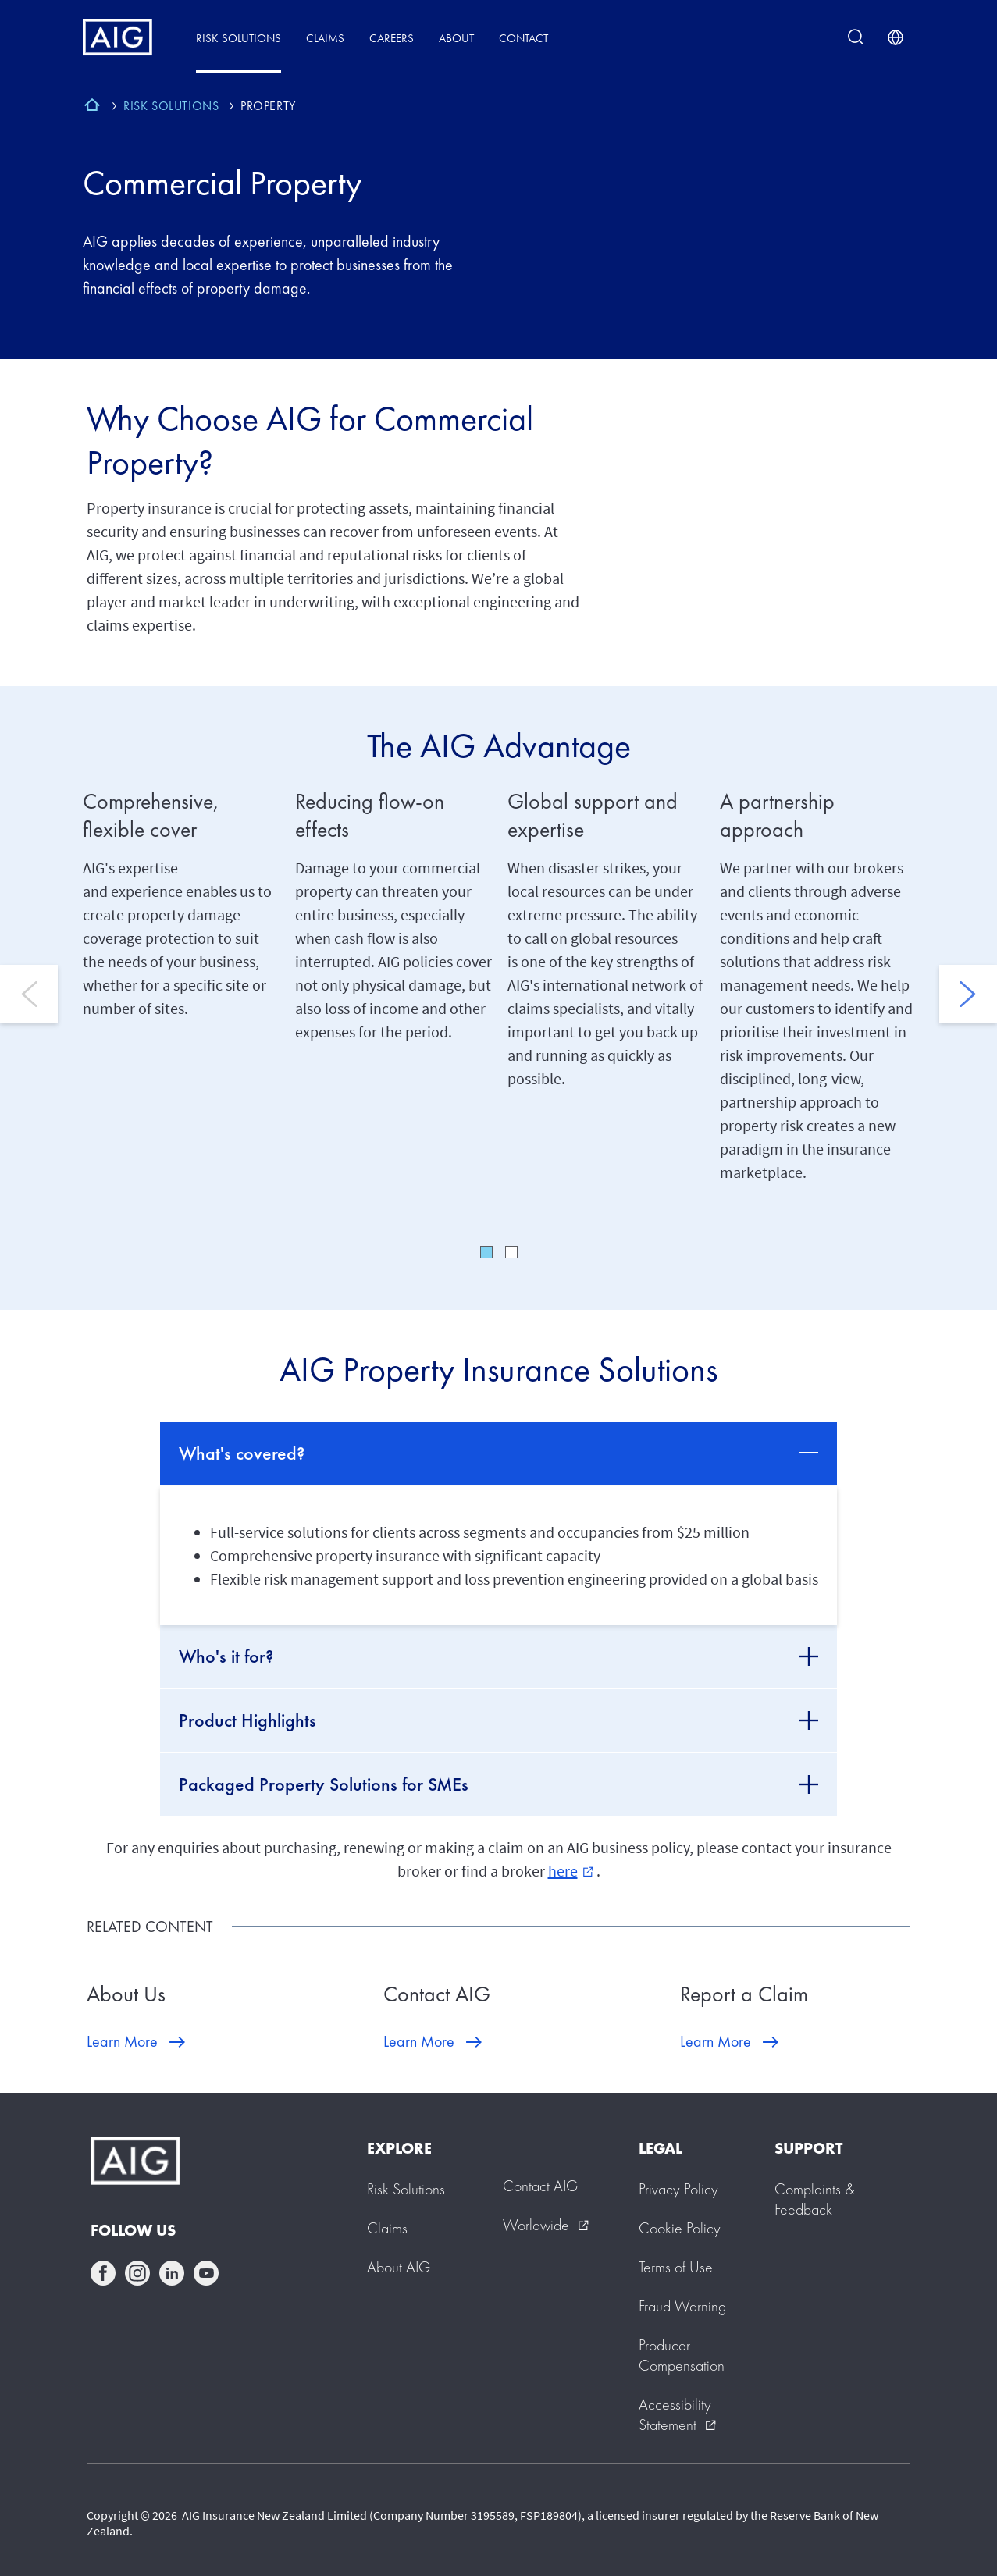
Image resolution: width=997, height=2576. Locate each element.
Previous (29, 994)
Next (968, 994)
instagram (137, 2273)
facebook (103, 2273)
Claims (325, 37)
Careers (391, 37)
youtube (206, 2273)
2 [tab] (511, 1252)
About (456, 37)
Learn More (122, 2041)
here (570, 1870)
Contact (523, 37)
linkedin (171, 2273)
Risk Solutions (238, 37)
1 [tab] (486, 1252)
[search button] (856, 38)
